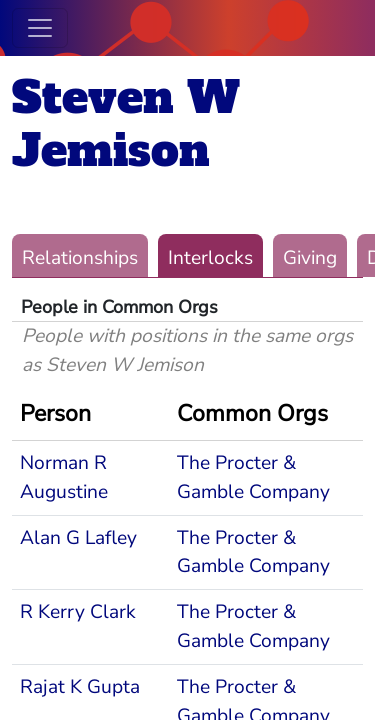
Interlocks (210, 258)
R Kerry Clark (78, 612)
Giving (310, 258)
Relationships (80, 258)
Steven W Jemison (126, 124)
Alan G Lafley (78, 538)
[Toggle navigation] (40, 28)
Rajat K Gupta (80, 687)
